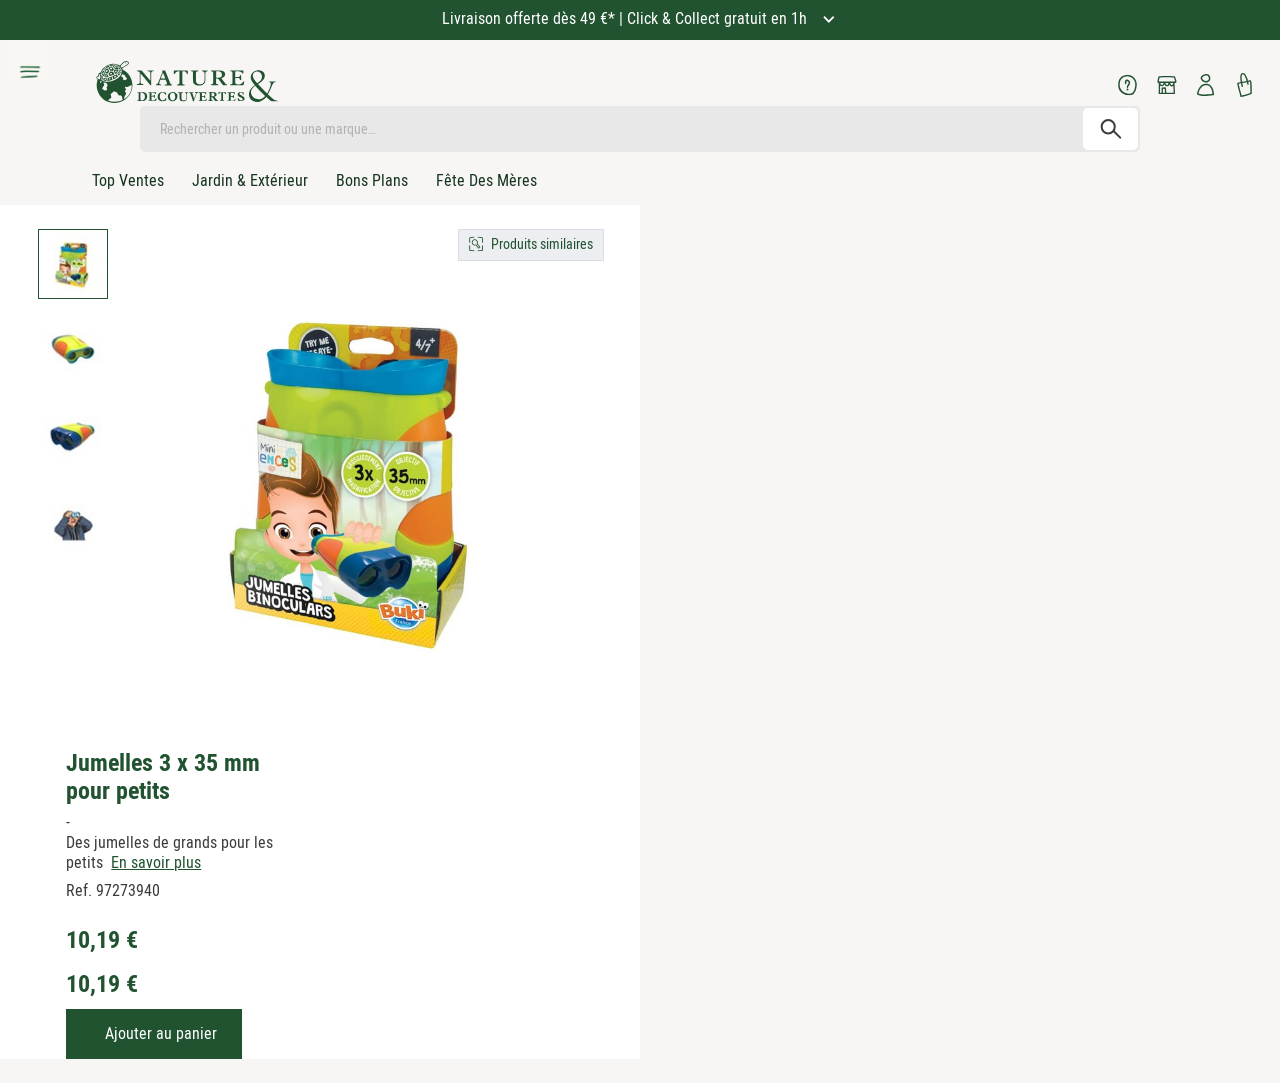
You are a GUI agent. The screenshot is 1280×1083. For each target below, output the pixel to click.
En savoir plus (156, 862)
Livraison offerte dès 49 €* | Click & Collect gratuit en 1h (626, 18)
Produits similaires (542, 244)
